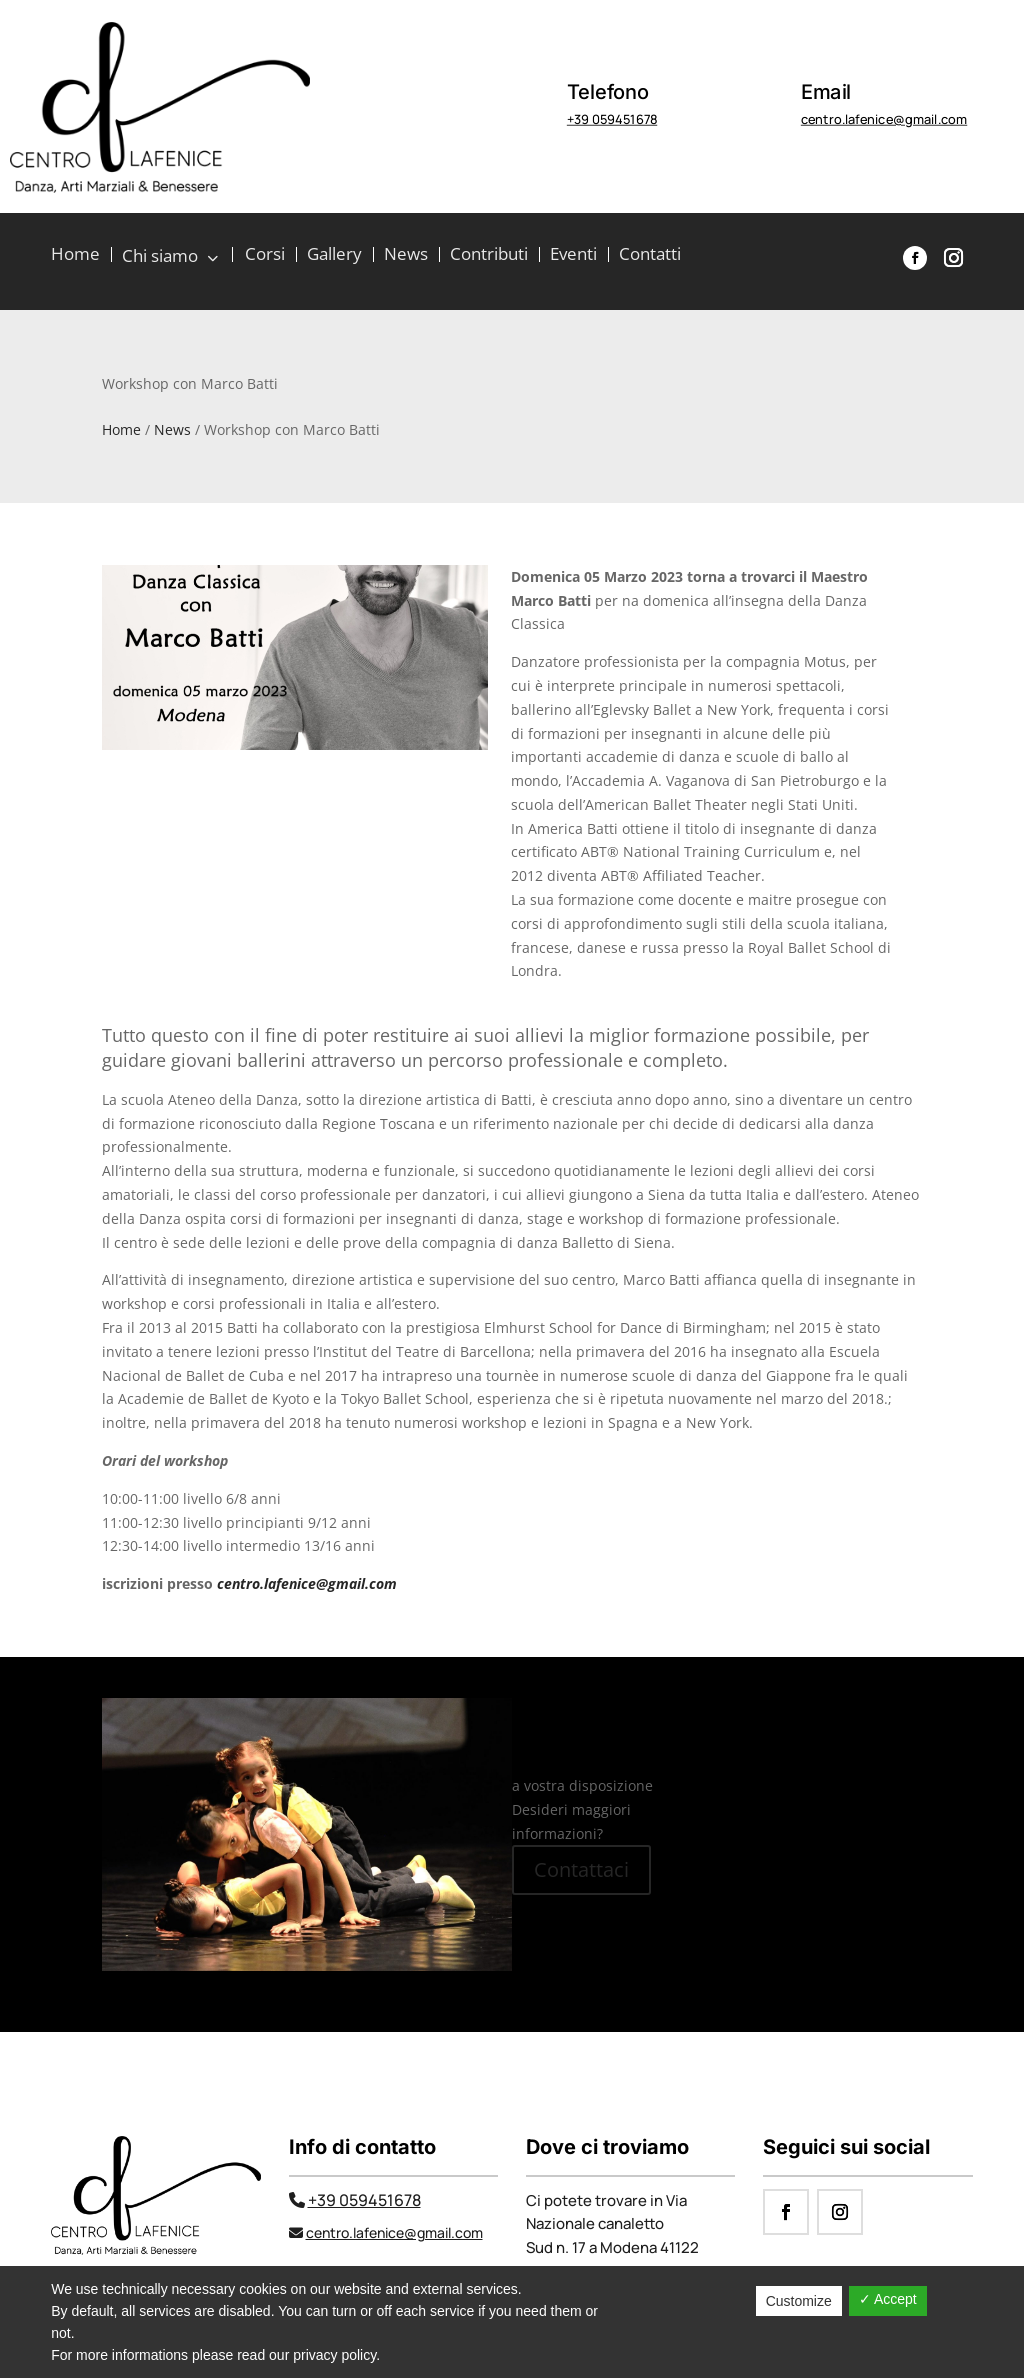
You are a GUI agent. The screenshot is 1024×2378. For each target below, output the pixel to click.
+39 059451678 (612, 119)
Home (75, 256)
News (406, 256)
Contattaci (581, 1869)
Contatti (650, 256)
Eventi (573, 256)
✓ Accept (888, 2299)
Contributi (489, 256)
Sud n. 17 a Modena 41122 (612, 2247)
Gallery (334, 256)
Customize (799, 2301)
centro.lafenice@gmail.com (884, 119)
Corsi (265, 256)
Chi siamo (162, 257)
